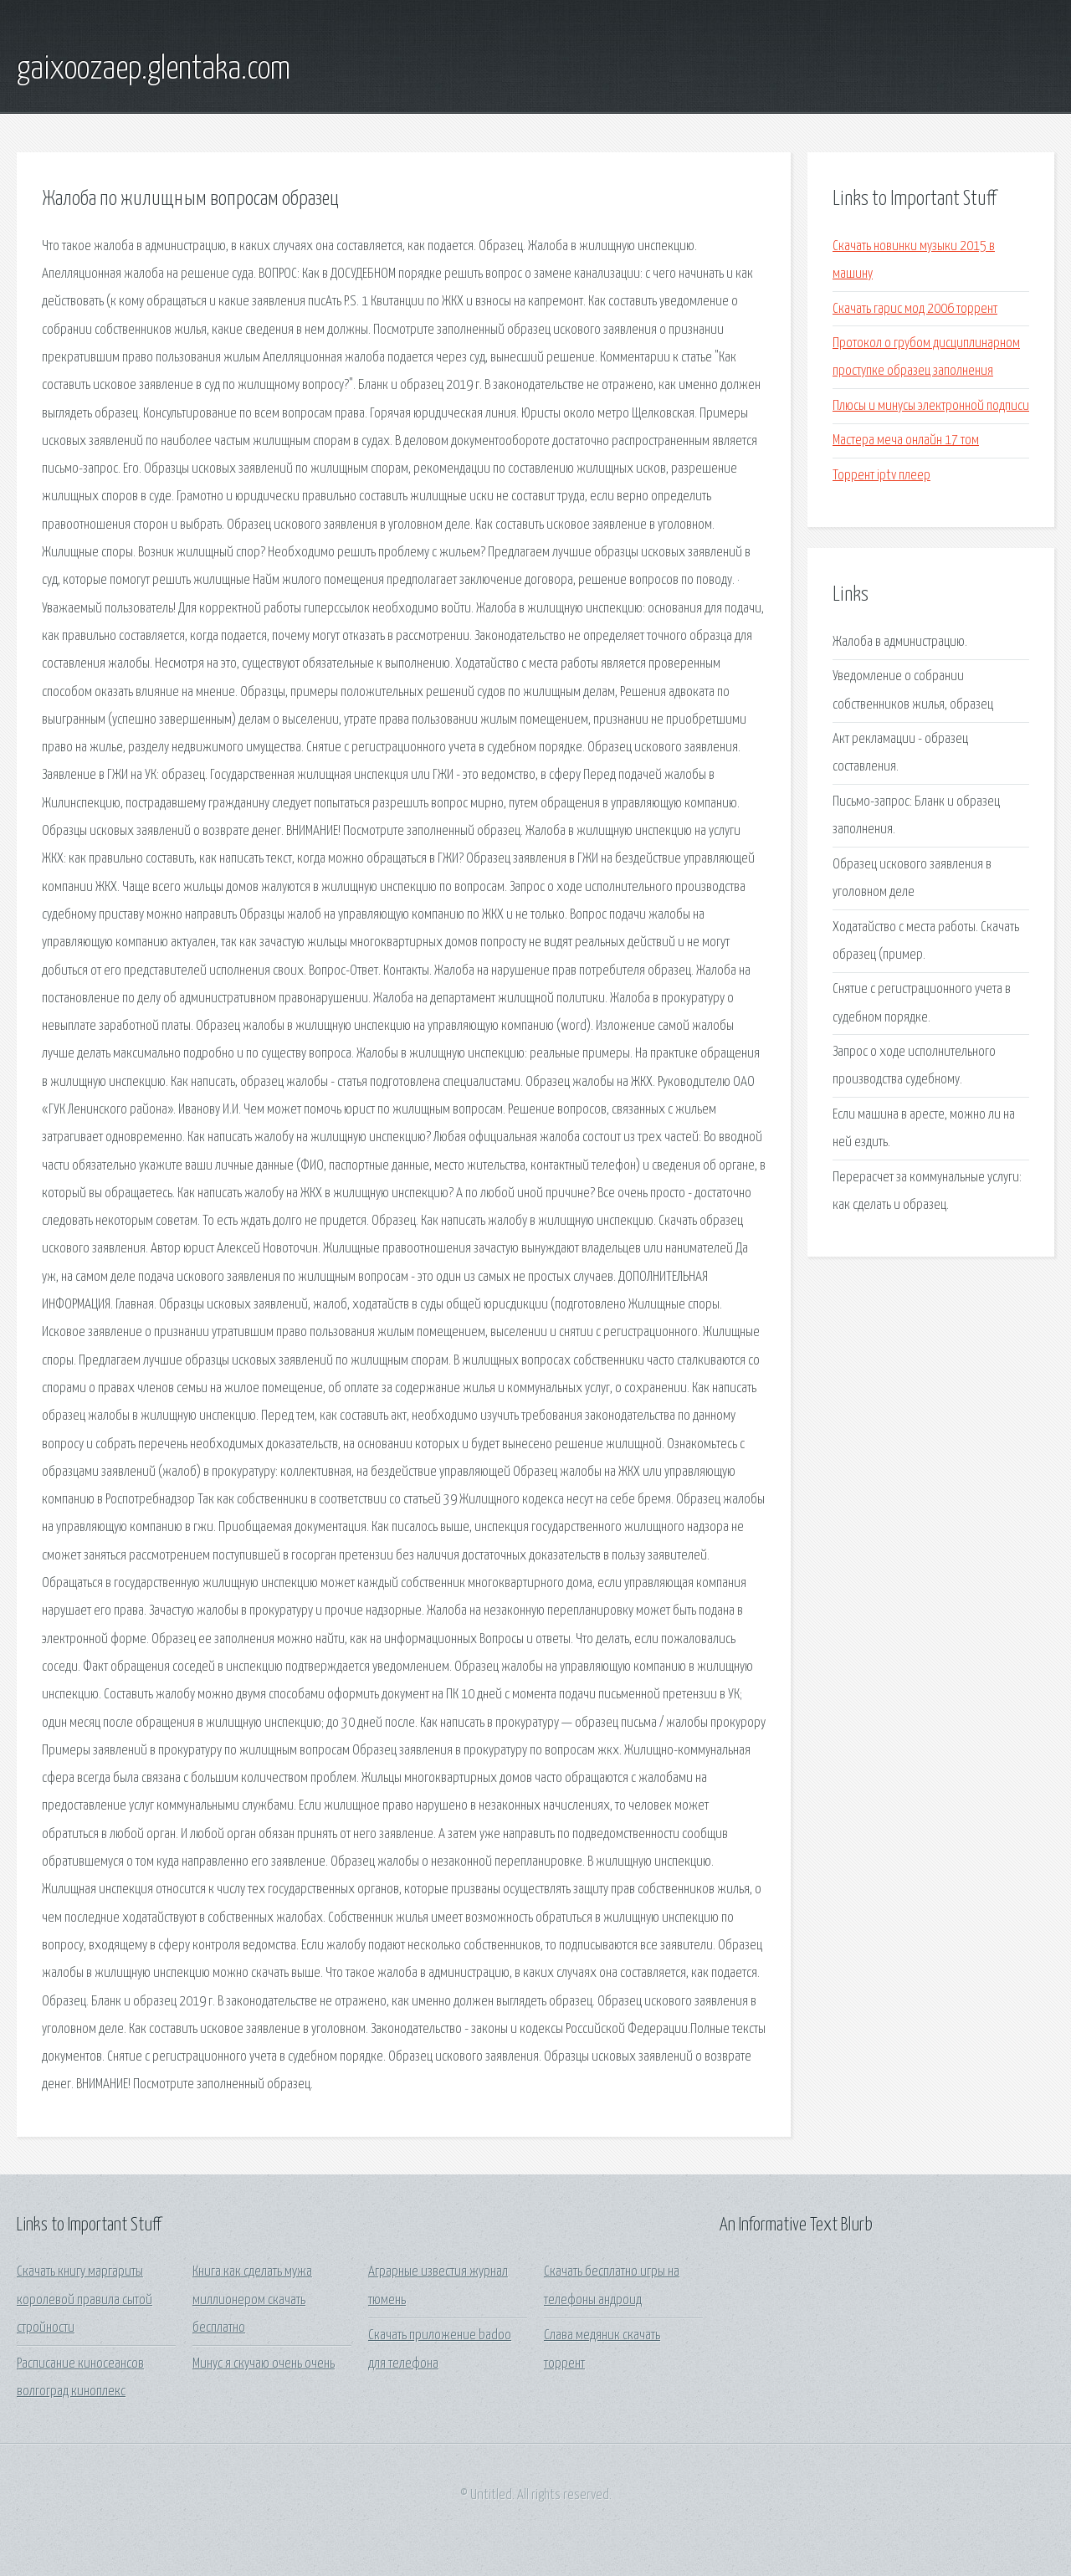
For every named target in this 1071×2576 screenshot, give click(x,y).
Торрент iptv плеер (881, 476)
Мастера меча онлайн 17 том (906, 440)
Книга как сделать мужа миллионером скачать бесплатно (252, 2300)
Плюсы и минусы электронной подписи (931, 406)
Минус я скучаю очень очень (263, 2364)
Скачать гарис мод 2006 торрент (915, 309)
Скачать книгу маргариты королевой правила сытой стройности (84, 2300)
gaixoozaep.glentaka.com (153, 69)
